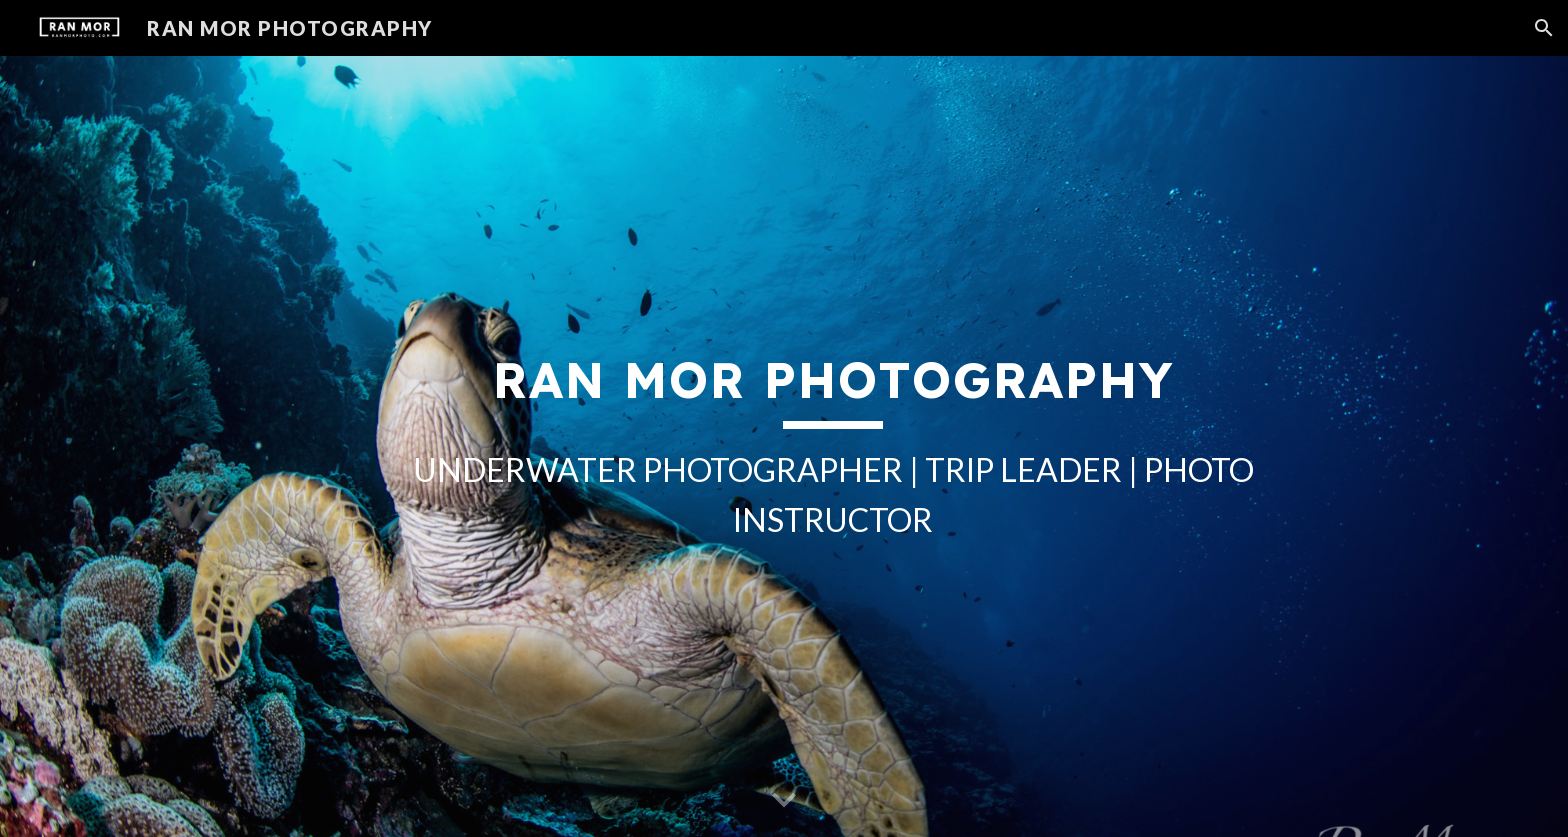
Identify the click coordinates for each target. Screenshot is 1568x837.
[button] (1544, 28)
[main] (833, 446)
